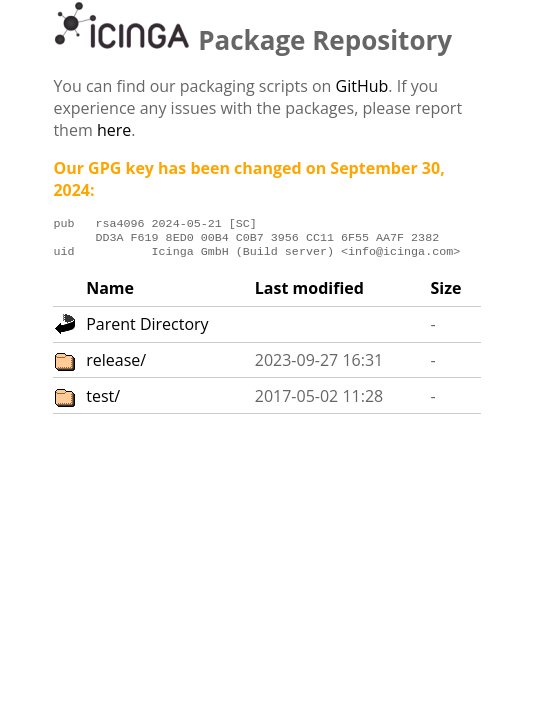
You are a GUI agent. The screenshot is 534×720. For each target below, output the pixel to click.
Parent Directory (147, 330)
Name (110, 294)
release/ (116, 366)
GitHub (362, 86)
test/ (103, 402)
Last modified (309, 294)
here (114, 130)
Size (445, 294)
